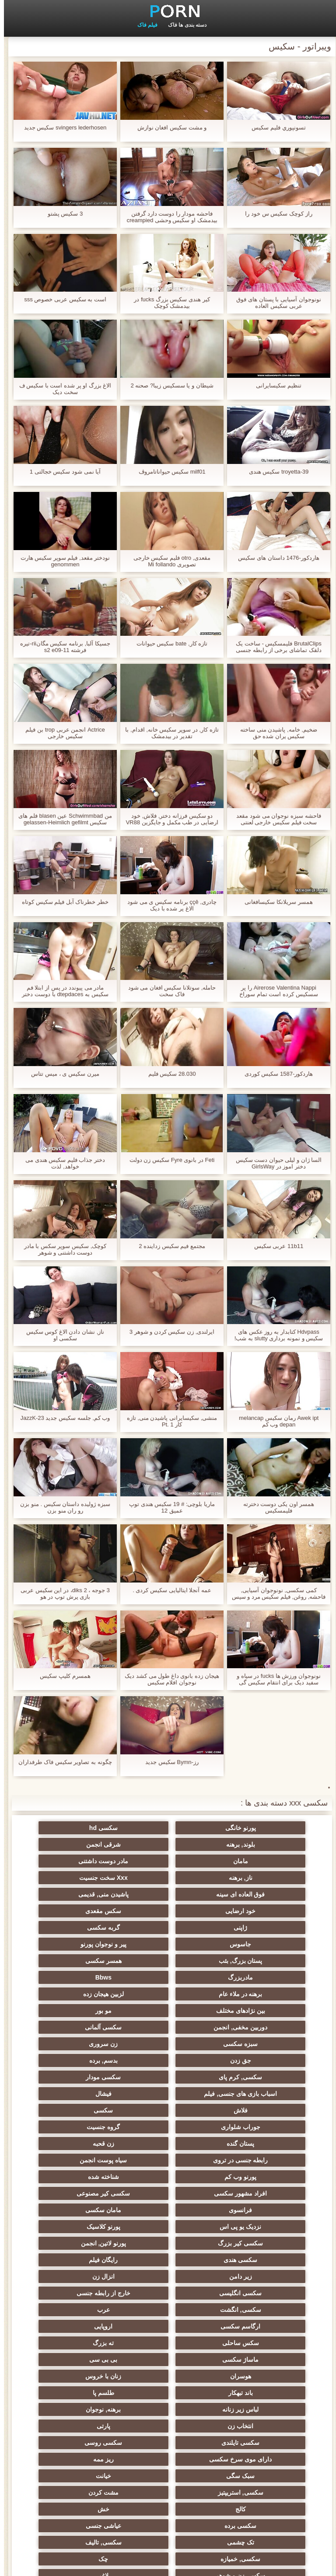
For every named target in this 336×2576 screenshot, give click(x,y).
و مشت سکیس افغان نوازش (168, 127)
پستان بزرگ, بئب (168, 1910)
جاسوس (82, 1894)
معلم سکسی (168, 2472)
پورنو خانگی (253, 1827)
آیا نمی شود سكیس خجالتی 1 (61, 471)
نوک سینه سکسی (82, 2326)
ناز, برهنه (254, 1861)
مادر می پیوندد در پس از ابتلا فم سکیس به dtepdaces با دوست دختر (61, 990)
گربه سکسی (168, 1894)
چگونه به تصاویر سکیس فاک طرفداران (61, 1762)
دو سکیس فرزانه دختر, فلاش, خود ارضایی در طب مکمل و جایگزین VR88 (168, 819)
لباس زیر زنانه (168, 2210)
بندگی (168, 2392)
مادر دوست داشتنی (82, 1844)
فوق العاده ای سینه (82, 1861)
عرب (82, 2143)
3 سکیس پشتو (61, 213)
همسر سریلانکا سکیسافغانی (274, 902)
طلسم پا (253, 2210)
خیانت (168, 2259)
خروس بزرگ (168, 2455)
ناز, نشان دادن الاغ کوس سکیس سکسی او (61, 1335)
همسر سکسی (82, 1910)
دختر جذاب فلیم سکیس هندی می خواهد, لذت (61, 1163)
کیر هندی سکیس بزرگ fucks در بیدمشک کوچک (168, 302)
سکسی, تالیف (254, 2309)
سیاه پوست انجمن (82, 2043)
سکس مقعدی (82, 1877)
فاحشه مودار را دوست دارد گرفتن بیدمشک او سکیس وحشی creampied (167, 216)
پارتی (168, 2226)
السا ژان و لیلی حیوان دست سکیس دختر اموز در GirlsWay (275, 1163)
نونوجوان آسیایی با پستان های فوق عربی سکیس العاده (274, 302)
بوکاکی (82, 2472)
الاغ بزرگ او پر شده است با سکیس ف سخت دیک (61, 388)
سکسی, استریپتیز (82, 2259)
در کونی (253, 2342)
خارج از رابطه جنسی (254, 2143)
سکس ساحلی (82, 2160)
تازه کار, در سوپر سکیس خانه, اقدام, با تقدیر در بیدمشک (167, 732)
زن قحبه (253, 2043)
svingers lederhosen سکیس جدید (61, 127)
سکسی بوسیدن (82, 2439)
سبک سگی (253, 2259)
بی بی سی (82, 2176)
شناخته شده (168, 2060)
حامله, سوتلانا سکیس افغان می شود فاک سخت (168, 990)
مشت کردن (253, 2276)
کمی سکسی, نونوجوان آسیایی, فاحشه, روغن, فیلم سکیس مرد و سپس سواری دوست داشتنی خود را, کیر (275, 1593)
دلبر (82, 2342)
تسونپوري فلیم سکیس (274, 127)
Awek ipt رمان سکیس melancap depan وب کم (275, 1421)
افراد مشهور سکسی (82, 2060)
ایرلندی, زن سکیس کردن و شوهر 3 (168, 1331)
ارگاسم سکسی (253, 2160)
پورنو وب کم (254, 2060)
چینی (253, 2359)
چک (82, 2309)
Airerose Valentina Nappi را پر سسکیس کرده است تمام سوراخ (274, 990)
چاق (253, 2488)
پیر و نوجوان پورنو (254, 1910)
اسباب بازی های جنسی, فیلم (82, 1993)
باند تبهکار (82, 2193)
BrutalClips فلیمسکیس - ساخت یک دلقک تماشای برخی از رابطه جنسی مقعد (275, 646)
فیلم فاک (143, 25)
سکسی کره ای (82, 2392)
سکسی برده (254, 2293)
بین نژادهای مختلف (168, 1944)
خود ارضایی (168, 1877)
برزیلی (168, 2488)
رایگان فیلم (82, 2110)
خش (82, 2276)
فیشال (253, 2010)
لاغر (168, 2326)
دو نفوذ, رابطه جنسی (82, 2455)
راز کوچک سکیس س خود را (274, 213)
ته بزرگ (253, 2176)
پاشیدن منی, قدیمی (254, 1877)
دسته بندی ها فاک (183, 25)
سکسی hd (168, 1827)
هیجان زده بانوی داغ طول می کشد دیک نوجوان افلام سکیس (168, 1679)
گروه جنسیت (168, 2027)
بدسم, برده (82, 1977)
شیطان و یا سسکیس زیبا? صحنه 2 (167, 385)
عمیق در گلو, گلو (254, 2376)
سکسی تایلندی (82, 2226)
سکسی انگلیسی (82, 2126)
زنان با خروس (168, 2193)
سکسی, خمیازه (168, 2309)
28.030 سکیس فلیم (168, 1073)
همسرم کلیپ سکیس (61, 1676)
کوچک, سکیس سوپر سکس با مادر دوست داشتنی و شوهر (61, 1249)
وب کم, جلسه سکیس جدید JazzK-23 (61, 1418)
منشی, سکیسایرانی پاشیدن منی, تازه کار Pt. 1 (168, 1421)
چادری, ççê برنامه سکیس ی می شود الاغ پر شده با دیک (168, 905)
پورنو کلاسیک (168, 2093)
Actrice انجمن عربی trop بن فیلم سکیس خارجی (61, 732)
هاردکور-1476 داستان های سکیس (274, 557)
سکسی (82, 2010)
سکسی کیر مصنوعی (253, 2077)
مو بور (82, 1944)
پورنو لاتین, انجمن (253, 2110)
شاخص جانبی (29, 2564)
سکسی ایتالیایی (254, 2472)
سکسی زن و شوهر (254, 2326)
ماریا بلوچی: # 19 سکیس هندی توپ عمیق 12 (168, 1507)
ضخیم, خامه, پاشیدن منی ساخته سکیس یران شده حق (274, 732)
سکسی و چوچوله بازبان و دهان (254, 2428)
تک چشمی (82, 2293)
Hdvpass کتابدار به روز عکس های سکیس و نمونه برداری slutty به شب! (275, 1335)
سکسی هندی (168, 2110)
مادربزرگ (253, 1927)
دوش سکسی (254, 2392)
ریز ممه (82, 2243)
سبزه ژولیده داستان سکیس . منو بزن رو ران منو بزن (61, 1507)
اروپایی (168, 2160)
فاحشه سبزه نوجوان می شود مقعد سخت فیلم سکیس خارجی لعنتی (274, 819)
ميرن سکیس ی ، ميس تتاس (61, 1073)
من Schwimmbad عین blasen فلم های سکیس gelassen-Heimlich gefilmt (61, 819)
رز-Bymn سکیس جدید (168, 1762)
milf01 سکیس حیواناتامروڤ (168, 471)
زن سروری (253, 1977)
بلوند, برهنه (82, 1827)
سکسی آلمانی (168, 1960)
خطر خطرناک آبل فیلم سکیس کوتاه (61, 902)
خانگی (253, 2409)
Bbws (168, 1927)
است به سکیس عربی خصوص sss (61, 299)
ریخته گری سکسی (168, 2342)
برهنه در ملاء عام (82, 1927)
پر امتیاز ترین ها (254, 2455)
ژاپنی (253, 1894)
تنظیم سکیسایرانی (275, 385)
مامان (168, 1844)
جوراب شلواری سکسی (82, 2376)
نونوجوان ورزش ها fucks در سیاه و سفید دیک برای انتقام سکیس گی (275, 1679)
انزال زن (168, 2126)
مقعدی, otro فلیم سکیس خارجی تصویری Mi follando (168, 561)
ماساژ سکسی (168, 2176)
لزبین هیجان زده (254, 1944)
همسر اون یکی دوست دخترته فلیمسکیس (274, 1507)
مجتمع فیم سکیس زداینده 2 (168, 1246)
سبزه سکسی (82, 1960)
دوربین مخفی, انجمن (254, 1960)
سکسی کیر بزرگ (82, 2093)
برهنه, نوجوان (82, 2210)
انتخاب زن (253, 2226)
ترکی (82, 2359)
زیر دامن (253, 2126)
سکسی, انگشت (168, 2143)
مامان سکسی (82, 2077)
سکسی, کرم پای (254, 1993)
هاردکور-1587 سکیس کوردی (275, 1073)
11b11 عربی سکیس (274, 1246)
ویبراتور (168, 2439)
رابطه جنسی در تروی (168, 2043)
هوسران (253, 2193)
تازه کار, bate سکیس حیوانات (168, 643)
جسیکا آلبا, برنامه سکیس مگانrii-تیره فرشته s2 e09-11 (61, 646)
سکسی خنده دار (168, 2376)
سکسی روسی (254, 2243)
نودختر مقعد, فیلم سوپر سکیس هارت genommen (61, 561)
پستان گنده (82, 2027)
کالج (168, 2276)
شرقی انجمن (253, 1844)
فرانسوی (168, 2077)
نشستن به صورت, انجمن (168, 2359)
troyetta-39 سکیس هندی (274, 471)
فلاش (168, 2010)
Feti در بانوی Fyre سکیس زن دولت (168, 1160)
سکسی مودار (168, 1993)
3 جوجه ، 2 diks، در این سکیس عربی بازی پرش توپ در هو (61, 1593)
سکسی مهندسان (82, 2488)
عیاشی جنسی (168, 2293)
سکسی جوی (168, 2409)
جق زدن (168, 1977)
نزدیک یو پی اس (254, 2093)
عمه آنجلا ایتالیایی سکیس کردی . (168, 1590)
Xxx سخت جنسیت (168, 1861)
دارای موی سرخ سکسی (168, 2243)
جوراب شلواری (253, 2027)
